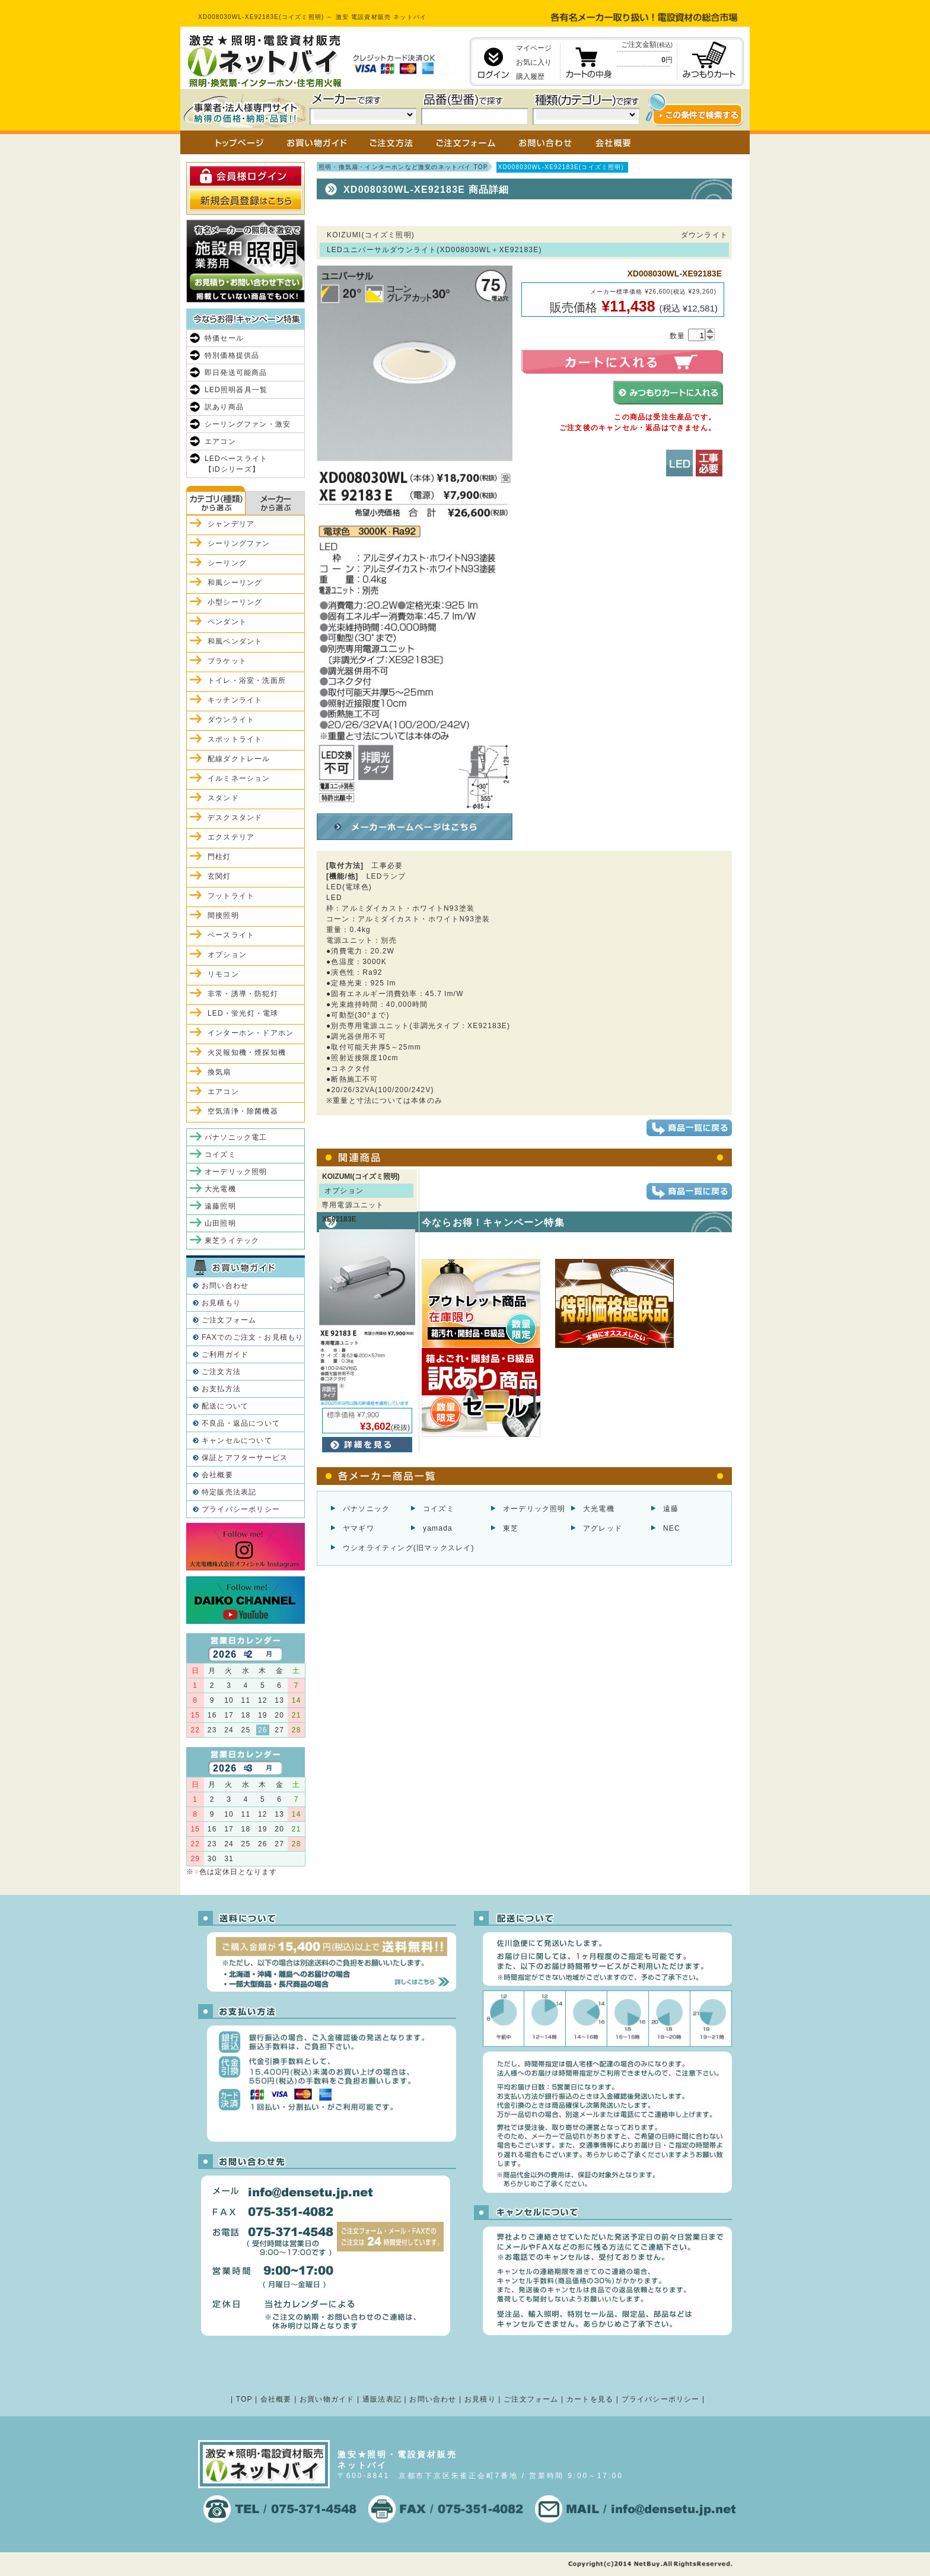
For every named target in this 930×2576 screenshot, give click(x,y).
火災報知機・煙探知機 (247, 1052)
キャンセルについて (237, 1440)
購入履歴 (530, 76)
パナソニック (366, 1509)
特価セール (224, 338)
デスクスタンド (235, 817)
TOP (244, 2399)
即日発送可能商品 (236, 372)
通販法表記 (382, 2399)
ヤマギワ (358, 1528)
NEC (671, 1528)
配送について (225, 1406)
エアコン (220, 441)
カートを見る (589, 2399)
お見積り (480, 2399)
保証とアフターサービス (245, 1458)
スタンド (223, 798)
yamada (438, 1528)
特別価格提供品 (232, 355)
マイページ (534, 48)
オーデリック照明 (534, 1509)
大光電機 (598, 1509)
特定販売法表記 (229, 1492)
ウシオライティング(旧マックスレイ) (408, 1548)
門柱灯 (219, 857)
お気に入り (534, 62)
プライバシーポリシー (241, 1509)
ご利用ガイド (225, 1354)
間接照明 (223, 915)
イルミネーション (239, 778)
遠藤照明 (220, 1206)
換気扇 (219, 1072)
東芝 (510, 1528)
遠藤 (671, 1509)
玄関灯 (219, 876)
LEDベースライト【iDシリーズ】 (236, 463)
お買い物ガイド (327, 2399)
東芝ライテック (232, 1240)
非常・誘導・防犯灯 (243, 994)
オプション (227, 954)
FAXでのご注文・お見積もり (252, 1337)
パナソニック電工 (236, 1137)
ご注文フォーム (229, 1320)
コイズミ (438, 1509)
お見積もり (221, 1303)
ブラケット (227, 661)
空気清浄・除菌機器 (243, 1111)
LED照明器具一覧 (236, 390)
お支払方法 (221, 1389)
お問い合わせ (225, 1285)
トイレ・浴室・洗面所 (247, 680)
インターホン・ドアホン (251, 1033)
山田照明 (220, 1223)
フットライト (231, 896)
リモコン (223, 974)
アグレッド (602, 1528)
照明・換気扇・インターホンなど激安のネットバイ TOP (403, 167)
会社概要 (217, 1475)
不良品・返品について (241, 1423)
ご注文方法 (221, 1371)
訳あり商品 (224, 407)
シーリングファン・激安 (248, 424)
